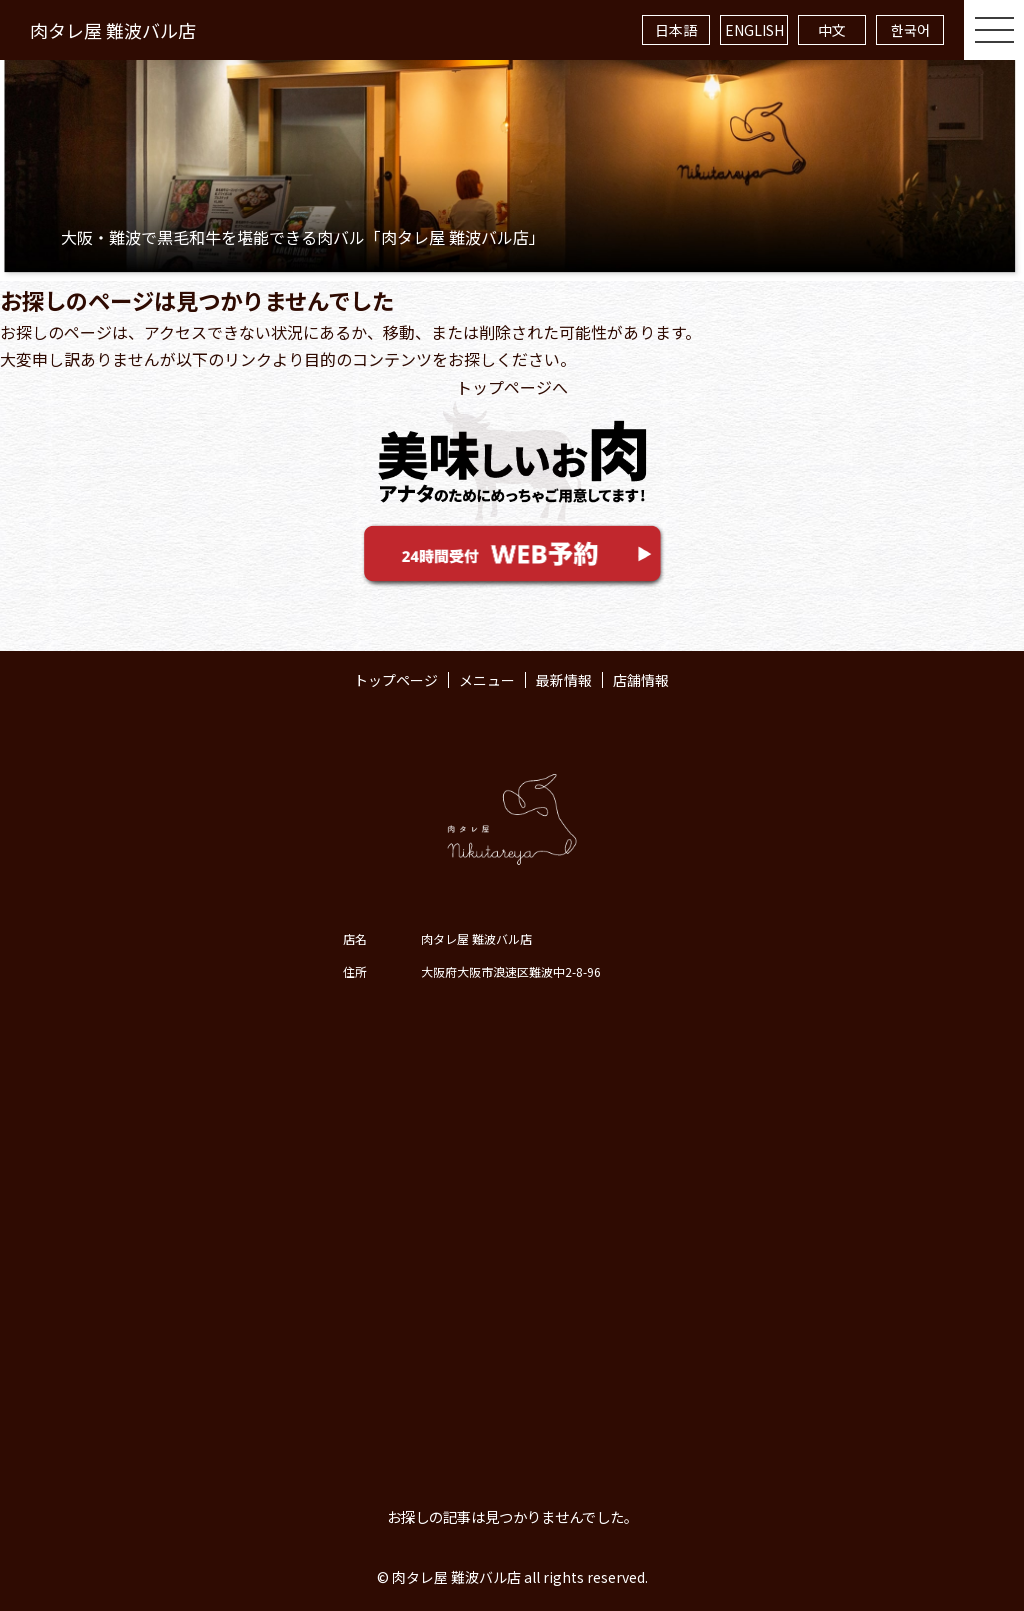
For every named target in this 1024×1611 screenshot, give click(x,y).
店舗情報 (641, 680)
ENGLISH (754, 30)
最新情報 (564, 680)
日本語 (676, 30)
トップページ (396, 680)
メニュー (487, 680)
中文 (832, 30)
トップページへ (512, 387)
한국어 (910, 30)
